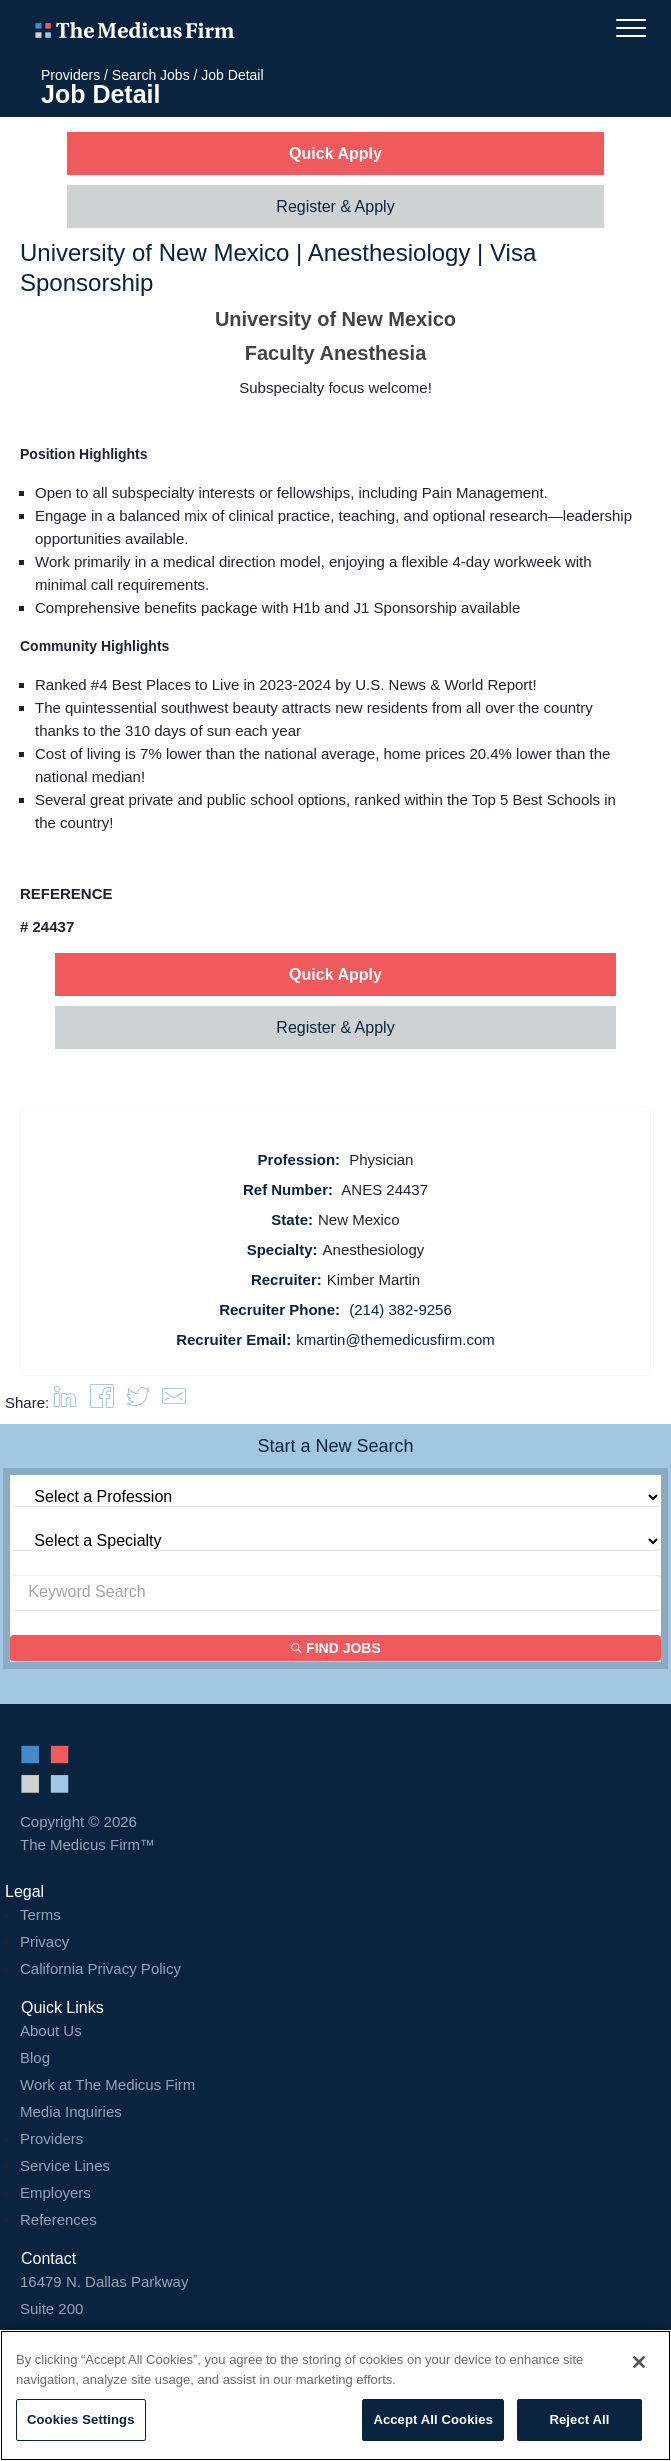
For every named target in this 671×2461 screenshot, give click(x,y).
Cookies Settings (81, 2419)
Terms (40, 1914)
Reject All (579, 2419)
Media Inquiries (71, 2111)
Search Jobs (151, 75)
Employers (55, 2192)
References (58, 2219)
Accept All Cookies (433, 2419)
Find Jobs (336, 1648)
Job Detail (232, 75)
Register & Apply (335, 206)
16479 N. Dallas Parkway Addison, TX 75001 (335, 2308)
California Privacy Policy (100, 1968)
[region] (335, 2395)
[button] (174, 1402)
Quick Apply (335, 153)
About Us (51, 2030)
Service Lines (65, 2165)
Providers (70, 75)
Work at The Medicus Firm (107, 2084)
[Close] (639, 2362)
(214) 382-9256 (400, 1309)
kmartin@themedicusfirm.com (395, 1339)
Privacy (44, 1941)
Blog (35, 2057)
